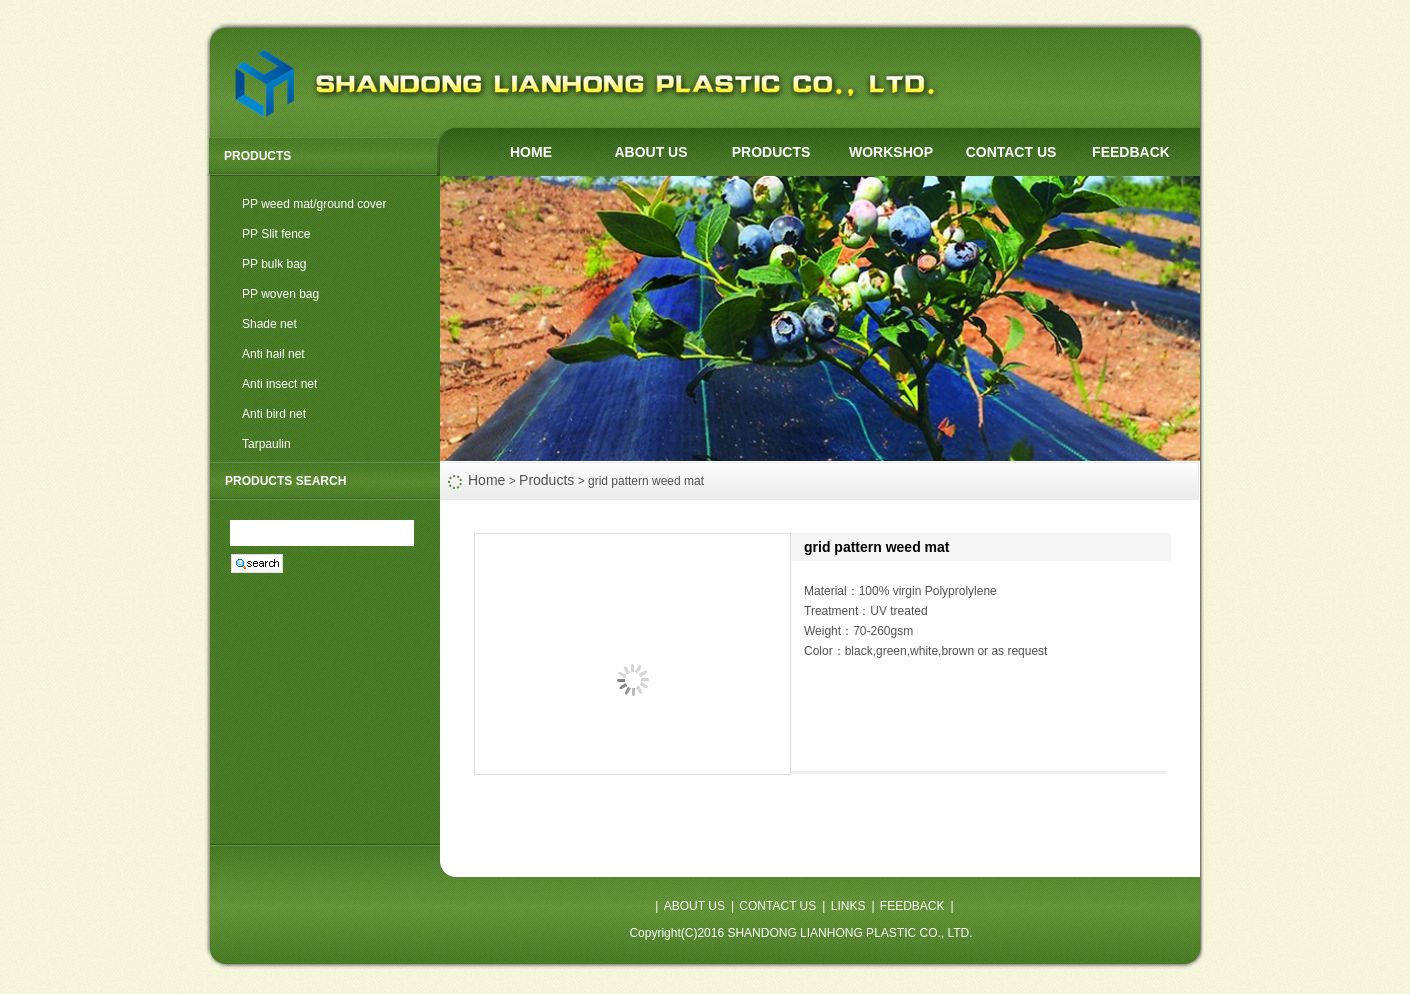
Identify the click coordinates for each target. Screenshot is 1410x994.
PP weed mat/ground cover (314, 204)
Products (546, 480)
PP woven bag (280, 294)
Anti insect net (279, 384)
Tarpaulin (266, 444)
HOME (531, 152)
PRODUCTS (771, 152)
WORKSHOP (891, 152)
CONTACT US (1011, 152)
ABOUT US (650, 152)
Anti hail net (273, 354)
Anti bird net (274, 414)
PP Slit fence (276, 234)
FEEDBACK (1131, 152)
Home (486, 480)
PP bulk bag (274, 264)
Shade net (269, 324)
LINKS (848, 906)
